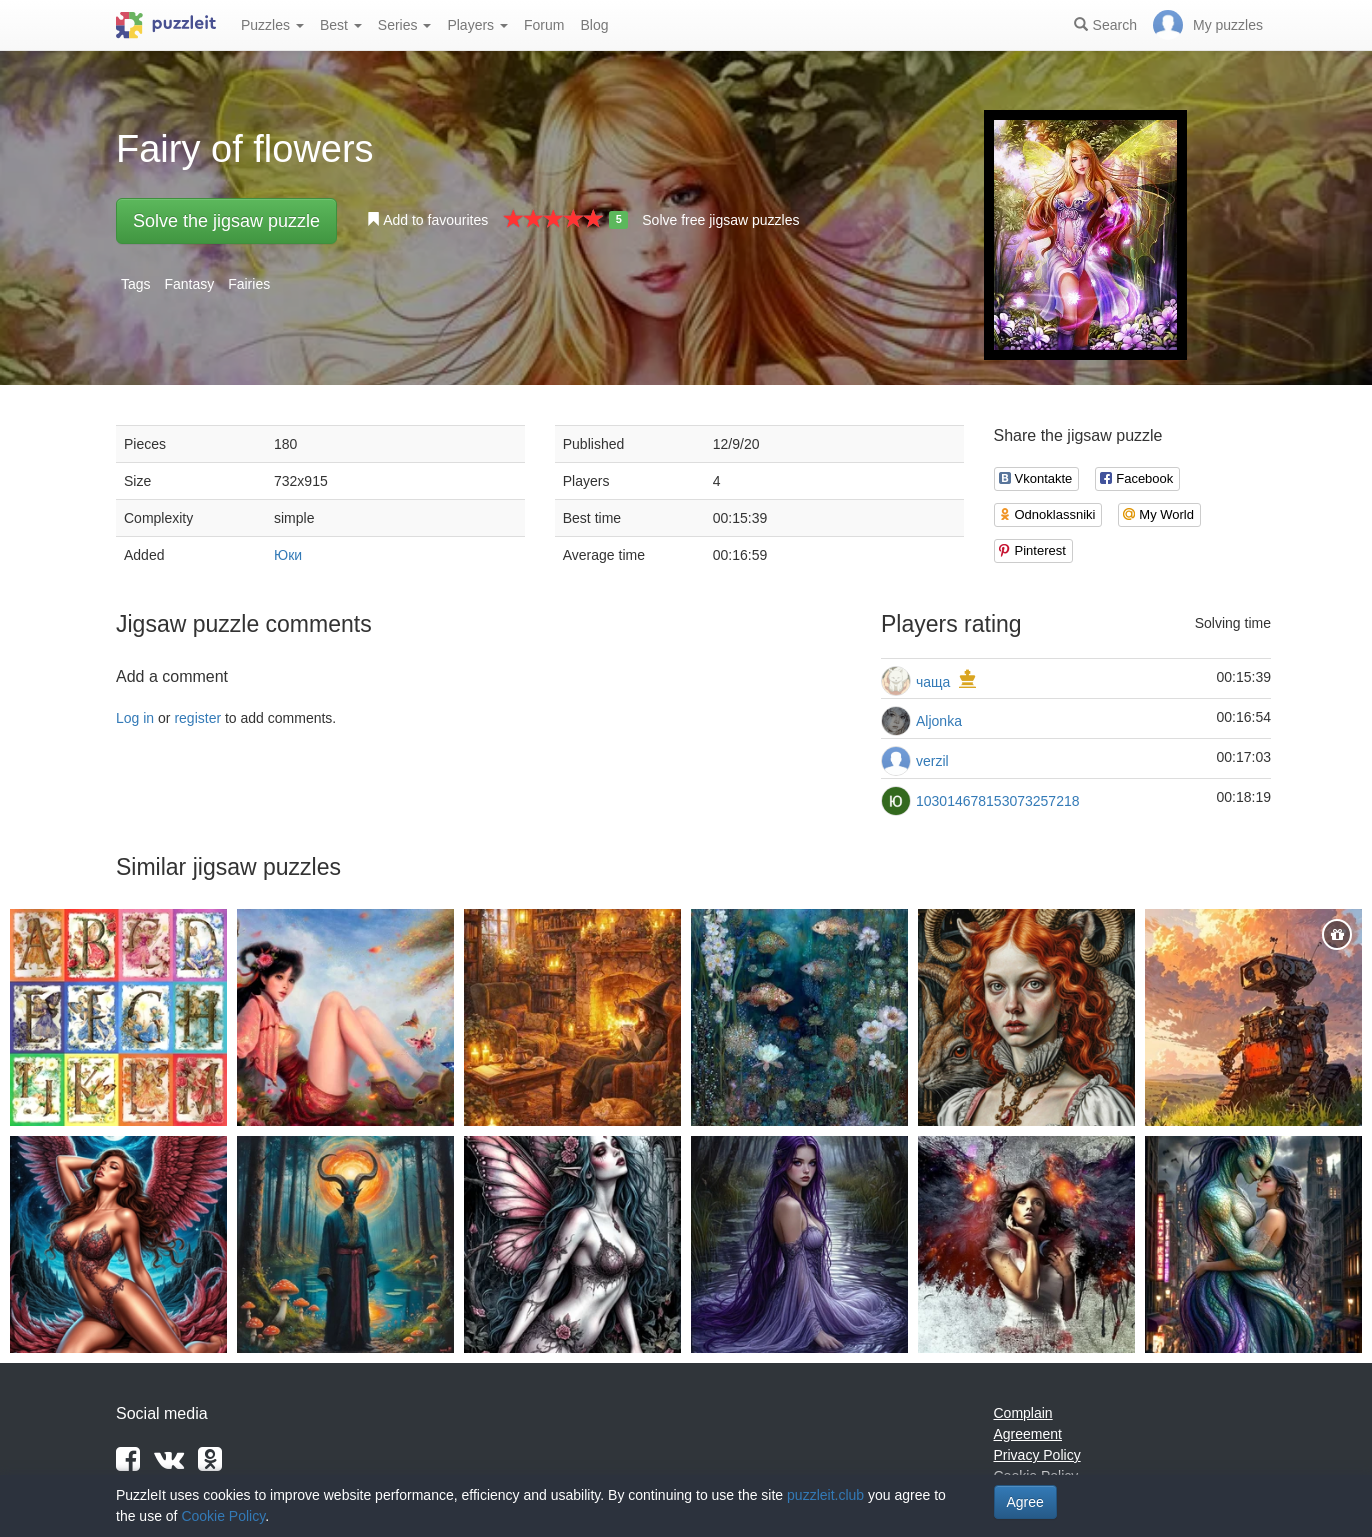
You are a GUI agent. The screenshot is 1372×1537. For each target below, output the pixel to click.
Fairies (249, 284)
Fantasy (189, 284)
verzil (932, 761)
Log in (135, 718)
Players (477, 25)
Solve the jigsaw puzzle (226, 221)
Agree (1025, 1502)
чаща (933, 682)
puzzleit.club (825, 1495)
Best (341, 25)
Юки (288, 555)
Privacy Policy (1037, 1455)
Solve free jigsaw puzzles (720, 220)
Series (405, 25)
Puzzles (272, 25)
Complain (1023, 1413)
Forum (544, 25)
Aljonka (939, 721)
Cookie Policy (223, 1516)
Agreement (1028, 1434)
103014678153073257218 (998, 801)
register (197, 718)
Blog (594, 25)
